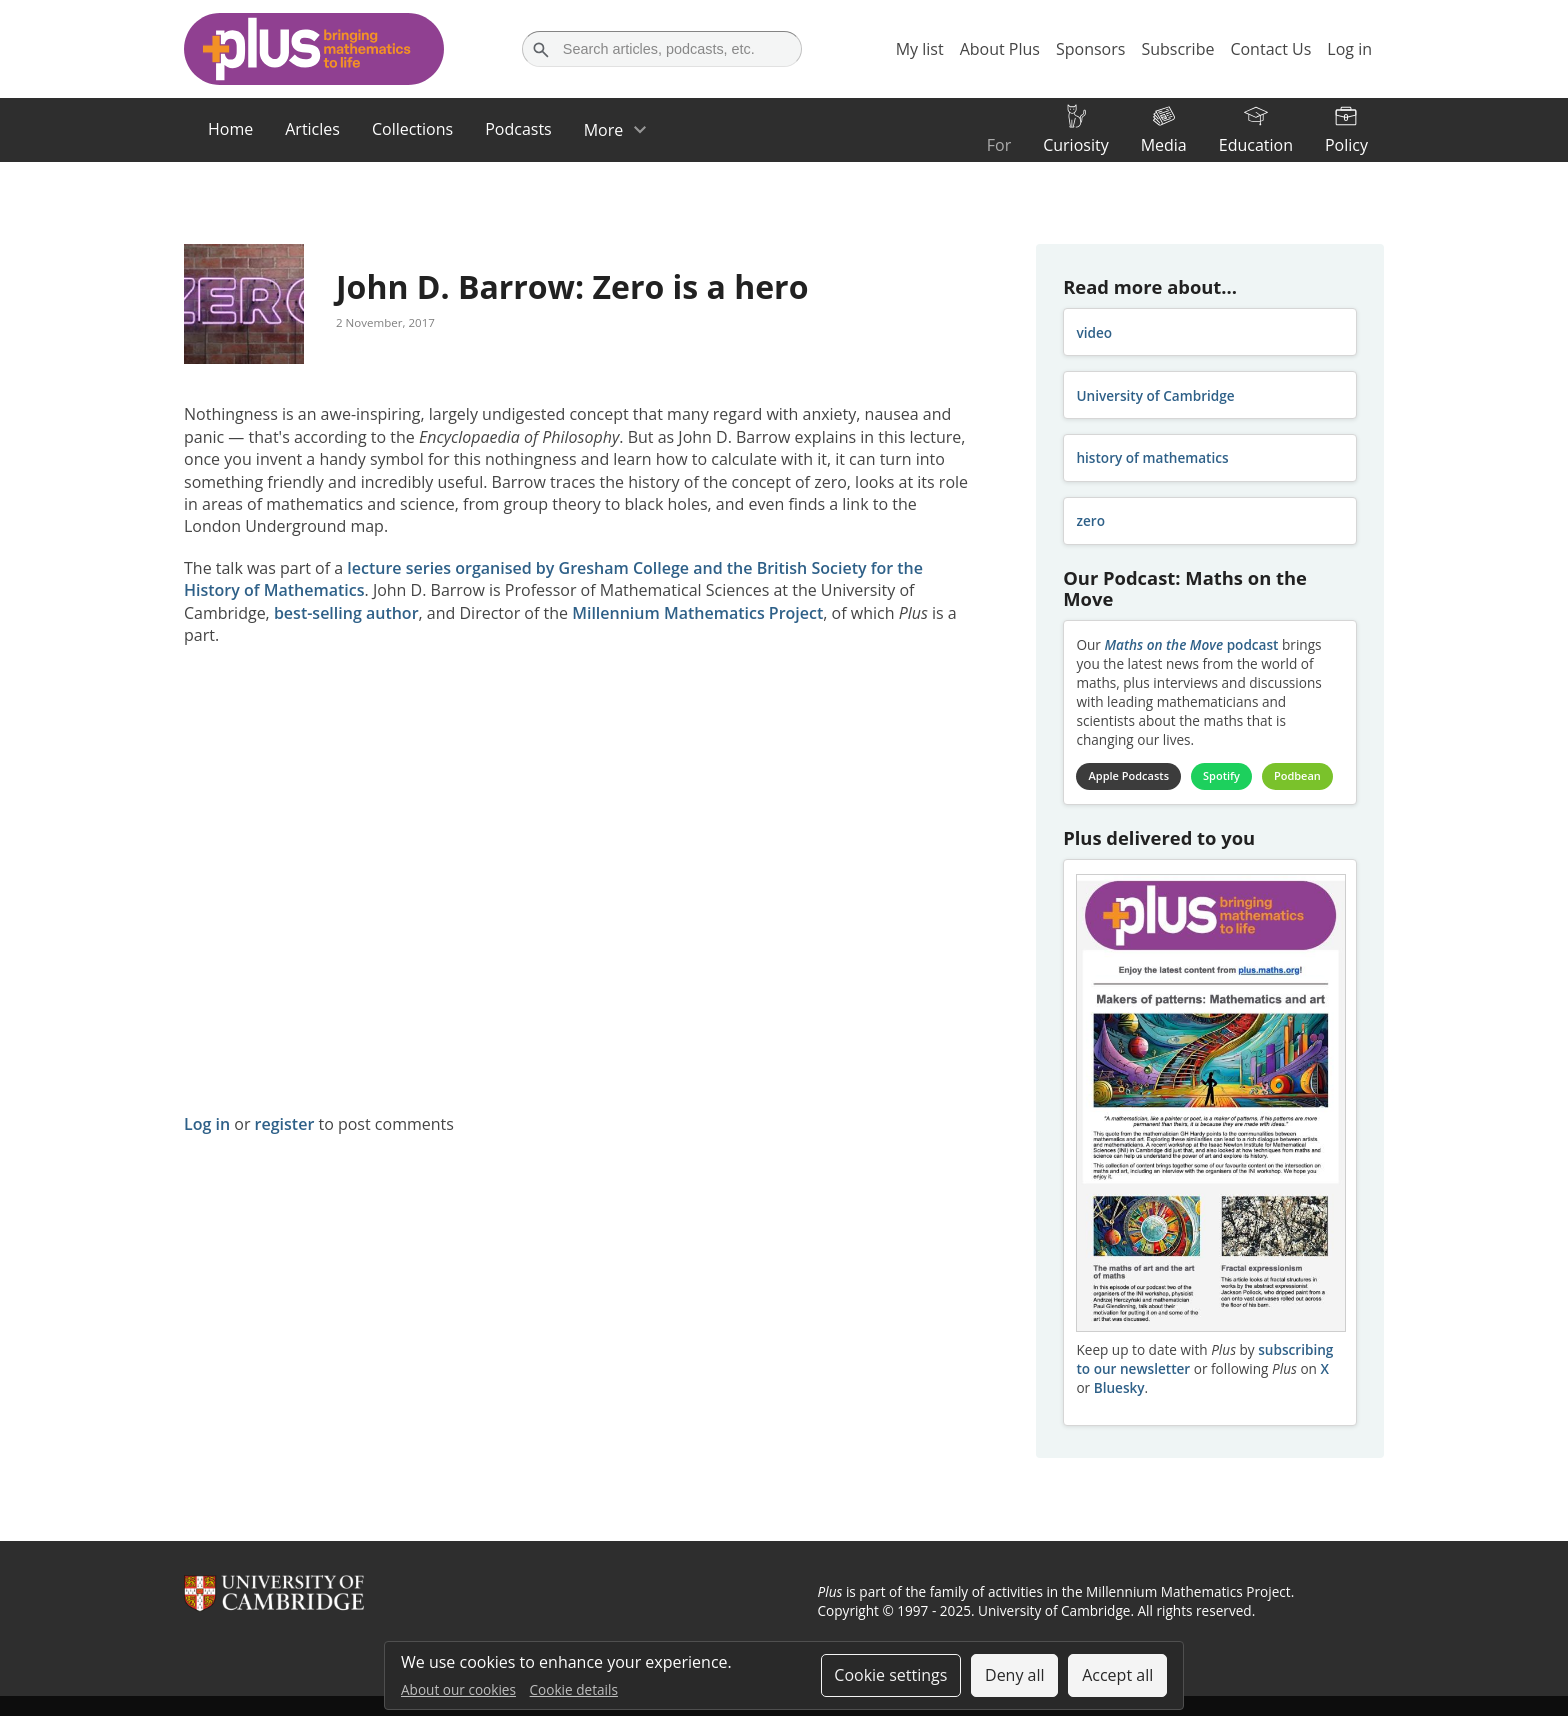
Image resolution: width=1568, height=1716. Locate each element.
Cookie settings (890, 1675)
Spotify (1221, 775)
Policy (1346, 145)
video (1094, 332)
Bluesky (1119, 1387)
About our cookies (458, 1689)
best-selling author (346, 613)
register (285, 1124)
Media (1164, 145)
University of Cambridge (1155, 395)
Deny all (1015, 1675)
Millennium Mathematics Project (697, 613)
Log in (207, 1124)
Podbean (1297, 775)
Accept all (1117, 1675)
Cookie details (574, 1689)
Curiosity (1075, 145)
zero (1090, 520)
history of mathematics (1152, 457)
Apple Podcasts (1129, 775)
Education (1256, 145)
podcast (1191, 644)
